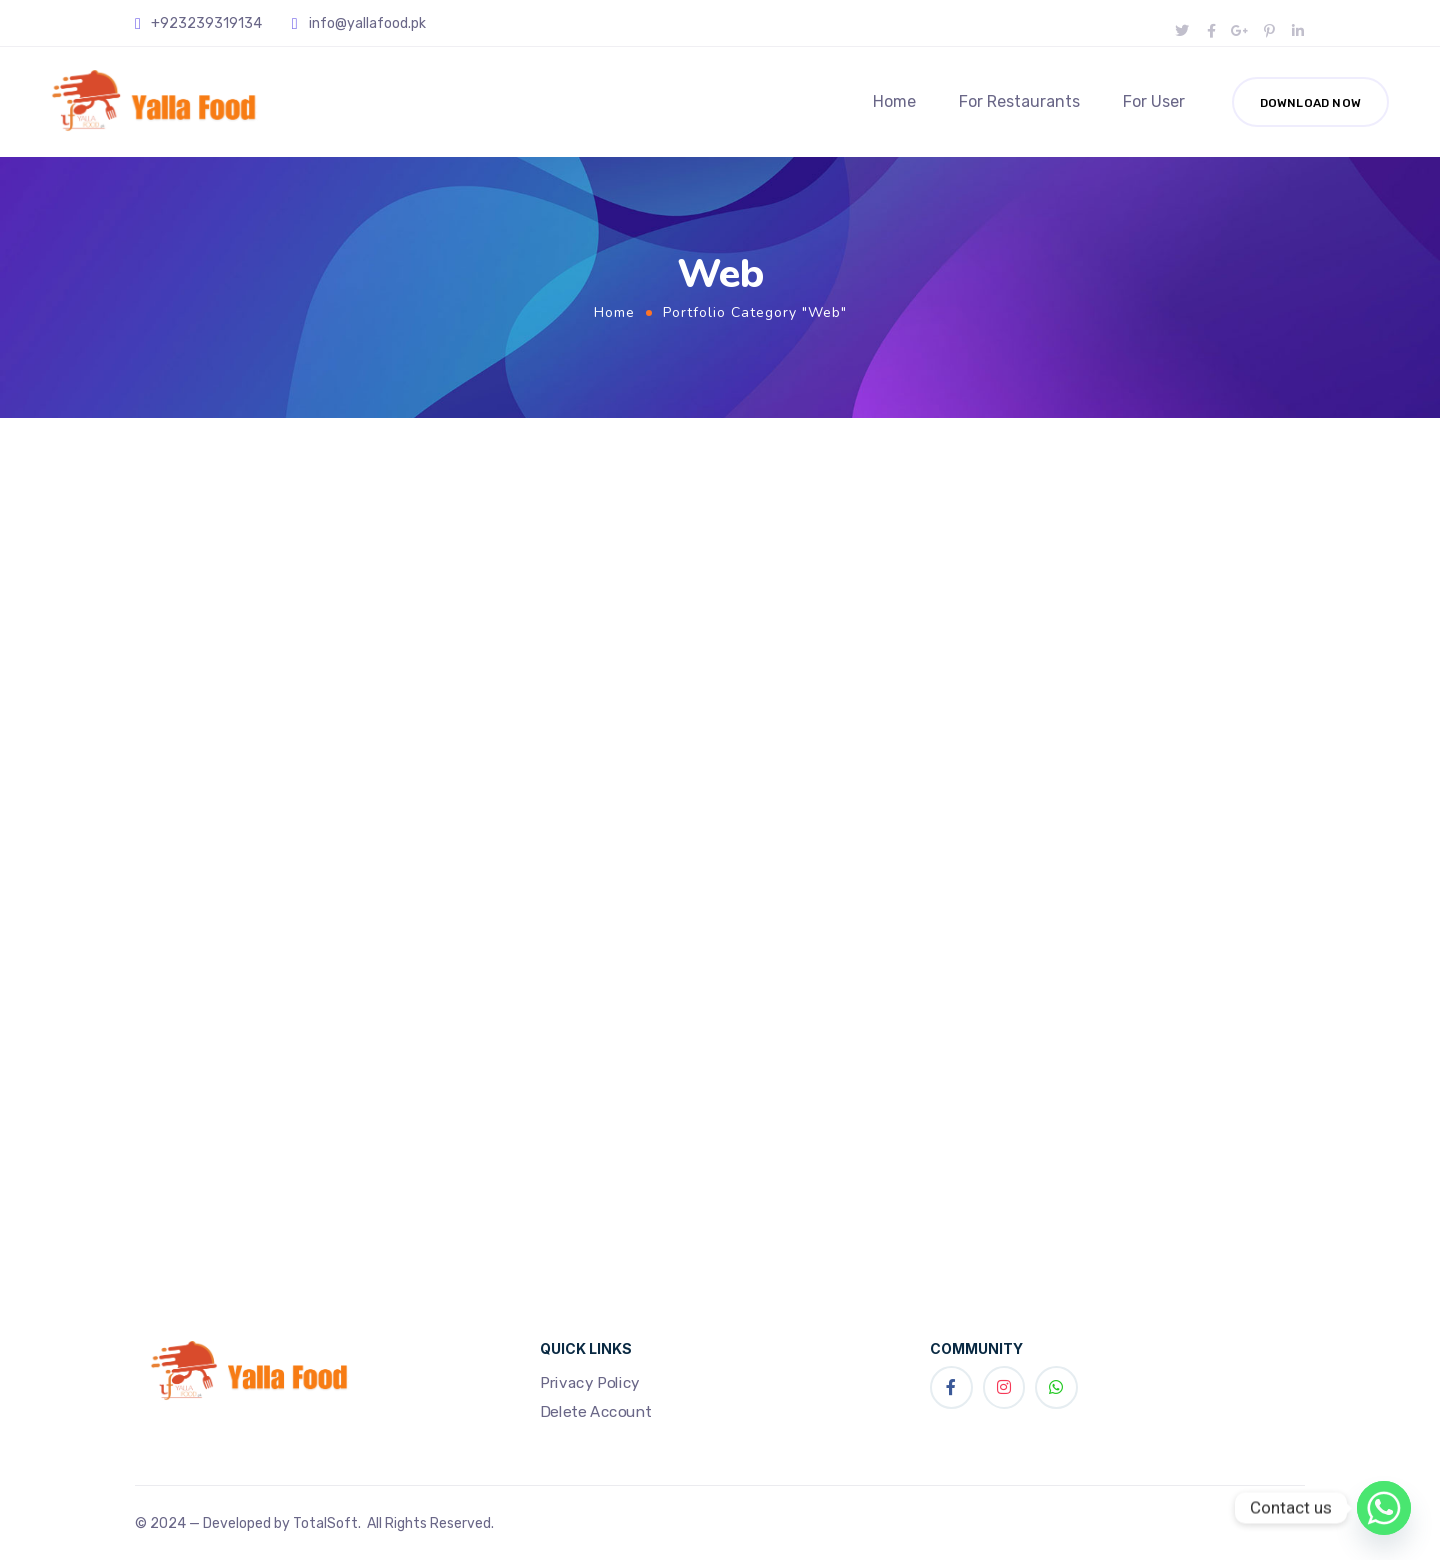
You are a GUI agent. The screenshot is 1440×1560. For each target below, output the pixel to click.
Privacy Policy (590, 1382)
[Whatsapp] (1384, 1508)
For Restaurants (1019, 101)
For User (1154, 101)
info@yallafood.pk (367, 23)
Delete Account (596, 1412)
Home (894, 101)
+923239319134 (206, 23)
